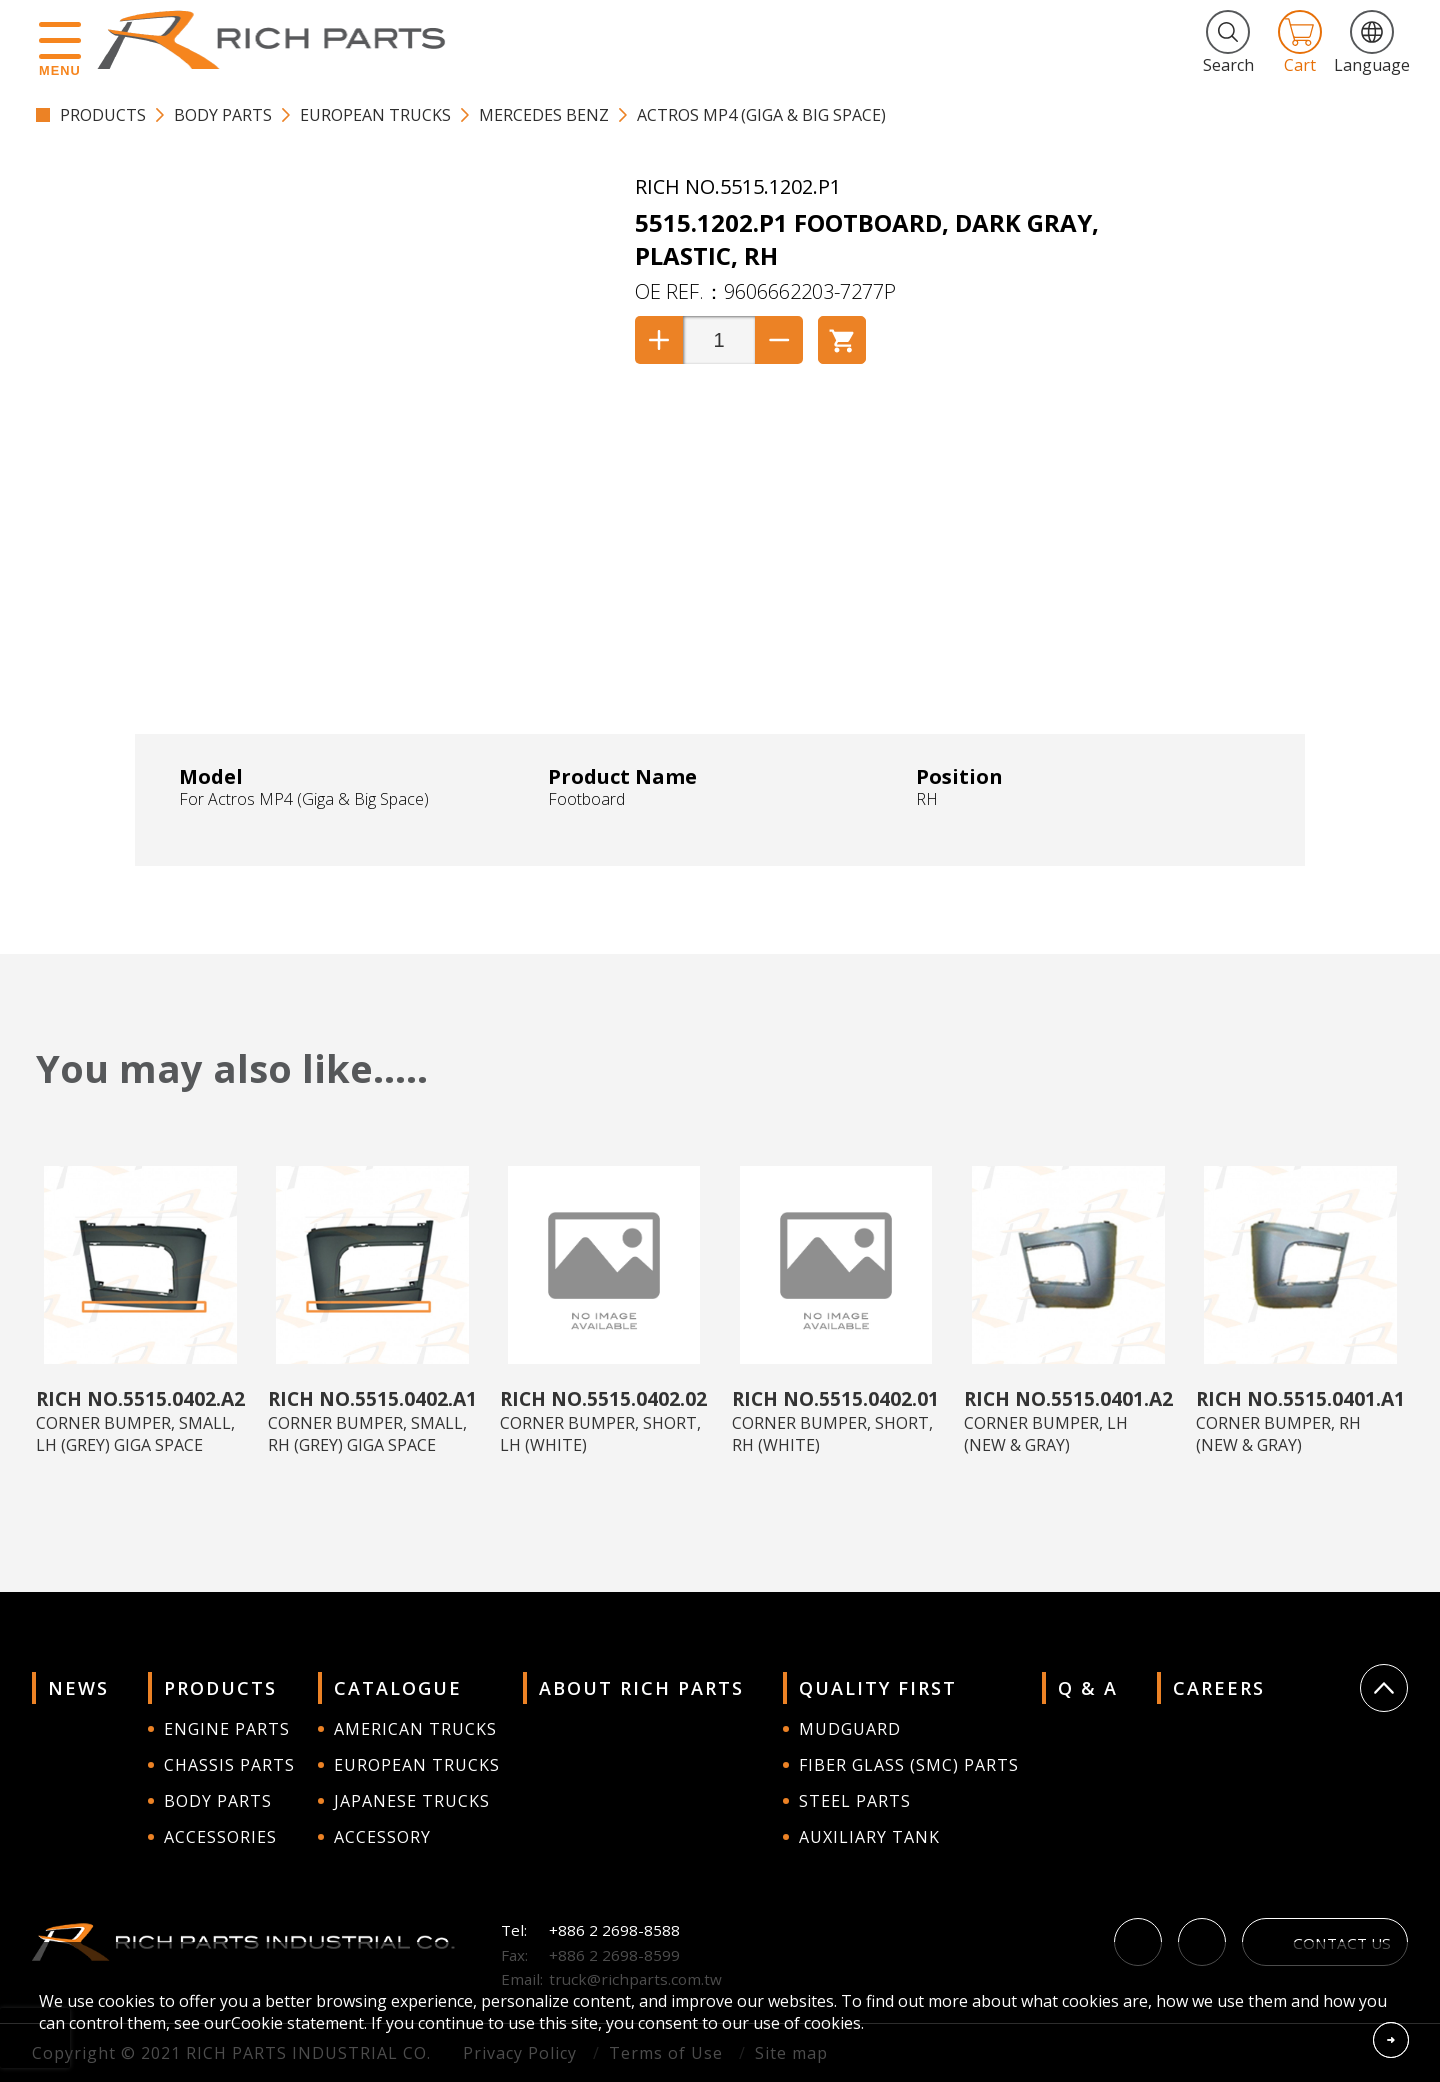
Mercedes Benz (544, 115)
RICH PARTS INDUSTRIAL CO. (281, 40)
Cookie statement (297, 2023)
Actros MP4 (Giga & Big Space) (761, 115)
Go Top (1384, 1688)
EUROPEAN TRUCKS (375, 115)
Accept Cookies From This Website (1391, 2040)
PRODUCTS (103, 115)
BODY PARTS (223, 115)
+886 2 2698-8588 (614, 1930)
